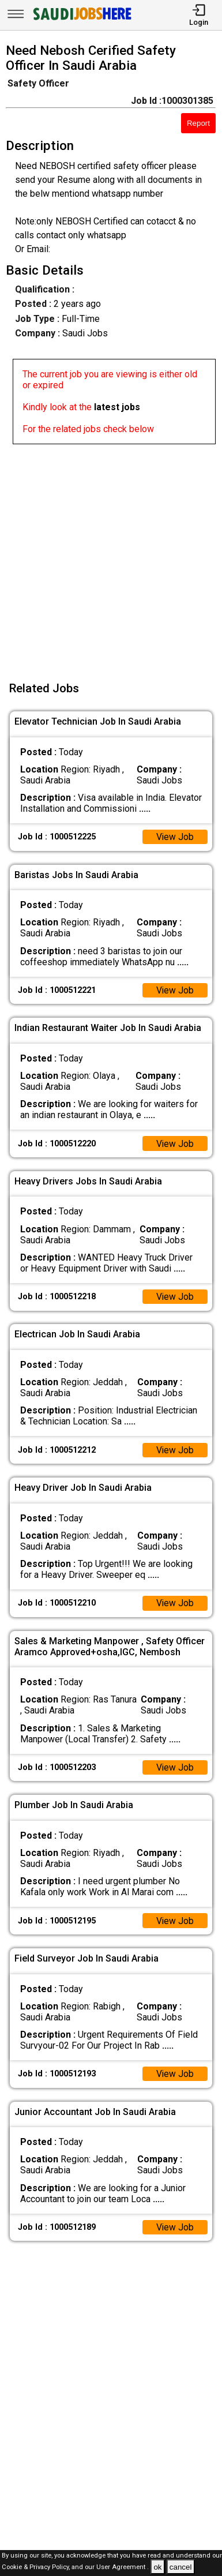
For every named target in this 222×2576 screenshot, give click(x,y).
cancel (181, 2567)
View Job (175, 836)
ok (157, 2567)
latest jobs (117, 407)
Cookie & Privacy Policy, (37, 2567)
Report (198, 123)
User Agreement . (122, 2567)
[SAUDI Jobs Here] (81, 19)
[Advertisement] (111, 555)
